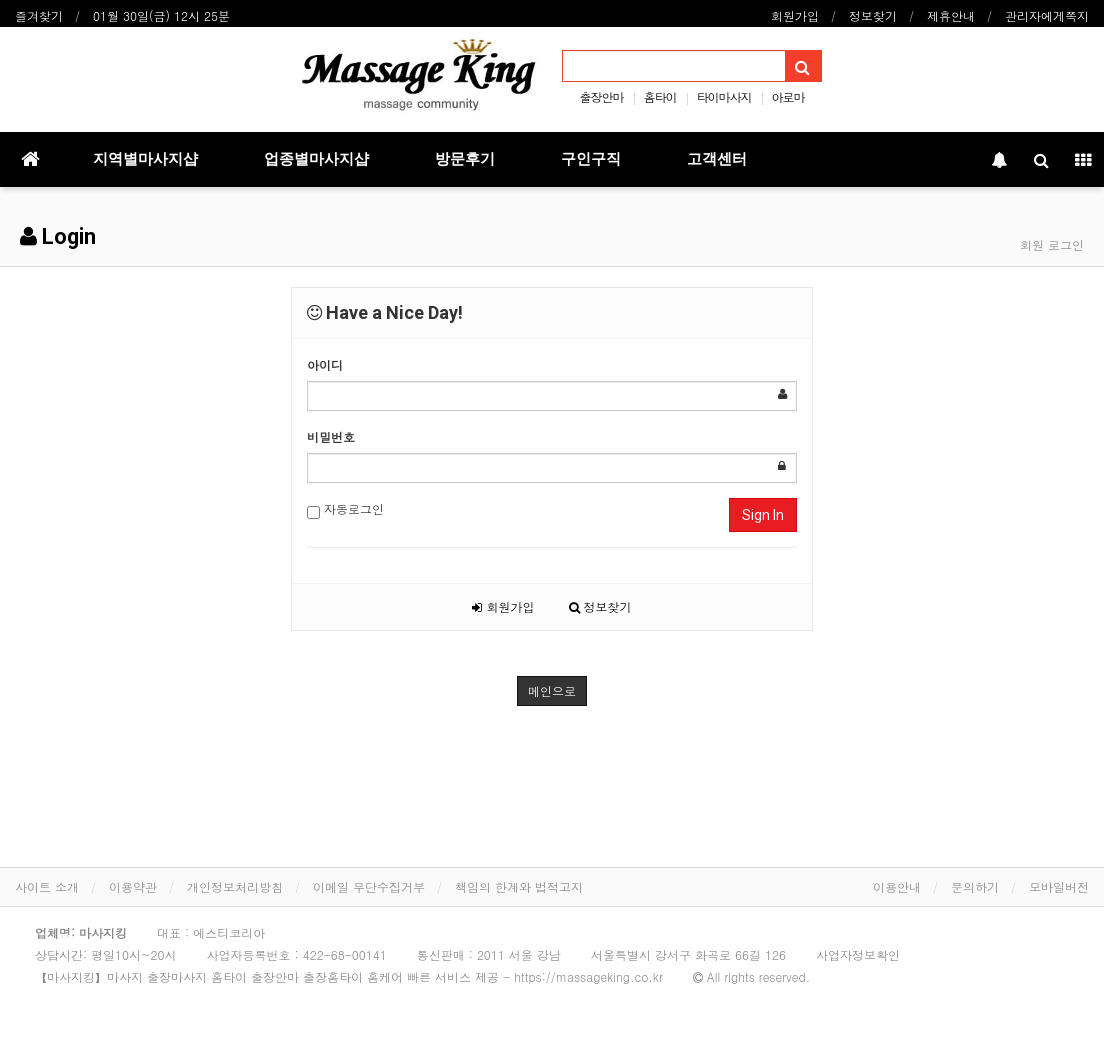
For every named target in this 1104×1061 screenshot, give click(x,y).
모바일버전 (1059, 886)
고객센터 (717, 159)
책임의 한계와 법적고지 (519, 886)
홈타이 (659, 96)
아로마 (788, 96)
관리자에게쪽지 (1047, 15)
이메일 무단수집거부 (369, 886)
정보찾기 (873, 15)
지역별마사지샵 (145, 159)
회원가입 (795, 15)
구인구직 (591, 159)
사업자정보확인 (858, 954)
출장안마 (601, 96)
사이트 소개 (47, 886)
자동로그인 (345, 509)
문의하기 (975, 886)
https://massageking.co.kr (588, 976)
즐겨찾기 (39, 15)
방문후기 (465, 159)
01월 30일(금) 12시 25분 (161, 15)
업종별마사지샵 (316, 159)
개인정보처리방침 (235, 886)
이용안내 (897, 886)
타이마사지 (724, 96)
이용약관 (133, 886)
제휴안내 (951, 15)
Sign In (763, 515)
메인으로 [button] (552, 690)
